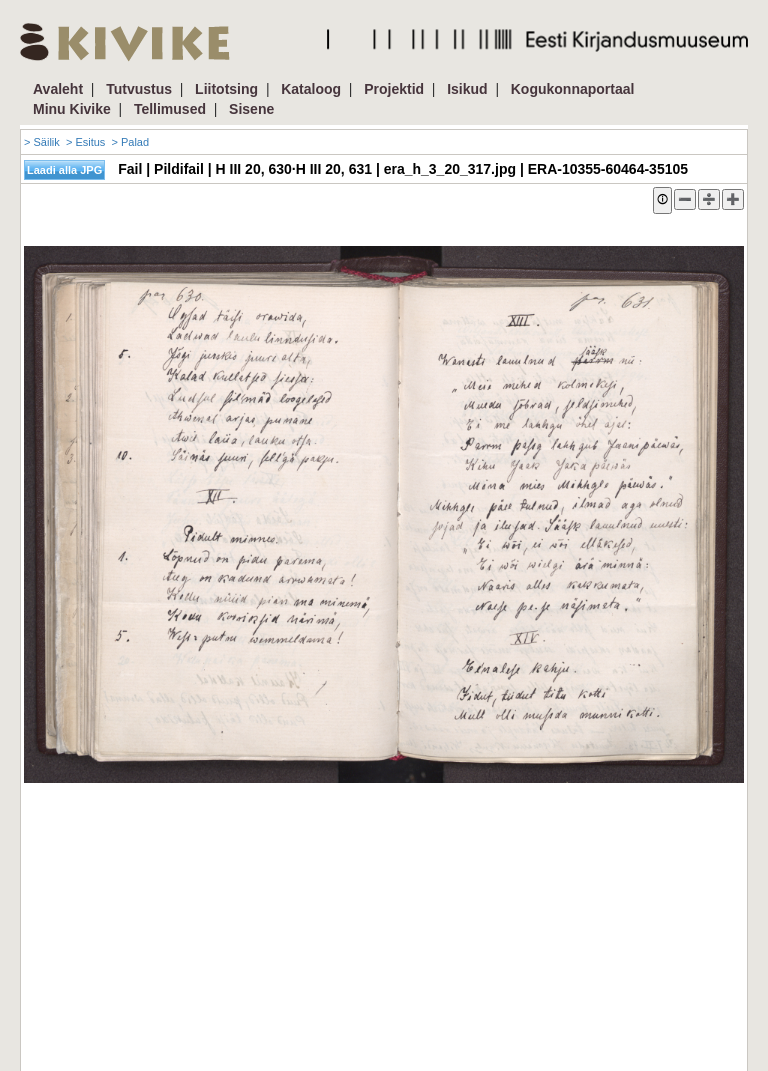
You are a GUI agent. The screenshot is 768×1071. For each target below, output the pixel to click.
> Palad (130, 142)
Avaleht (58, 89)
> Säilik (42, 142)
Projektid (394, 89)
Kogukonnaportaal (573, 89)
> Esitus (85, 142)
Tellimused (170, 109)
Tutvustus (139, 89)
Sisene (251, 109)
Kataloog (311, 89)
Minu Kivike (72, 109)
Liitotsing (226, 89)
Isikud (467, 89)
